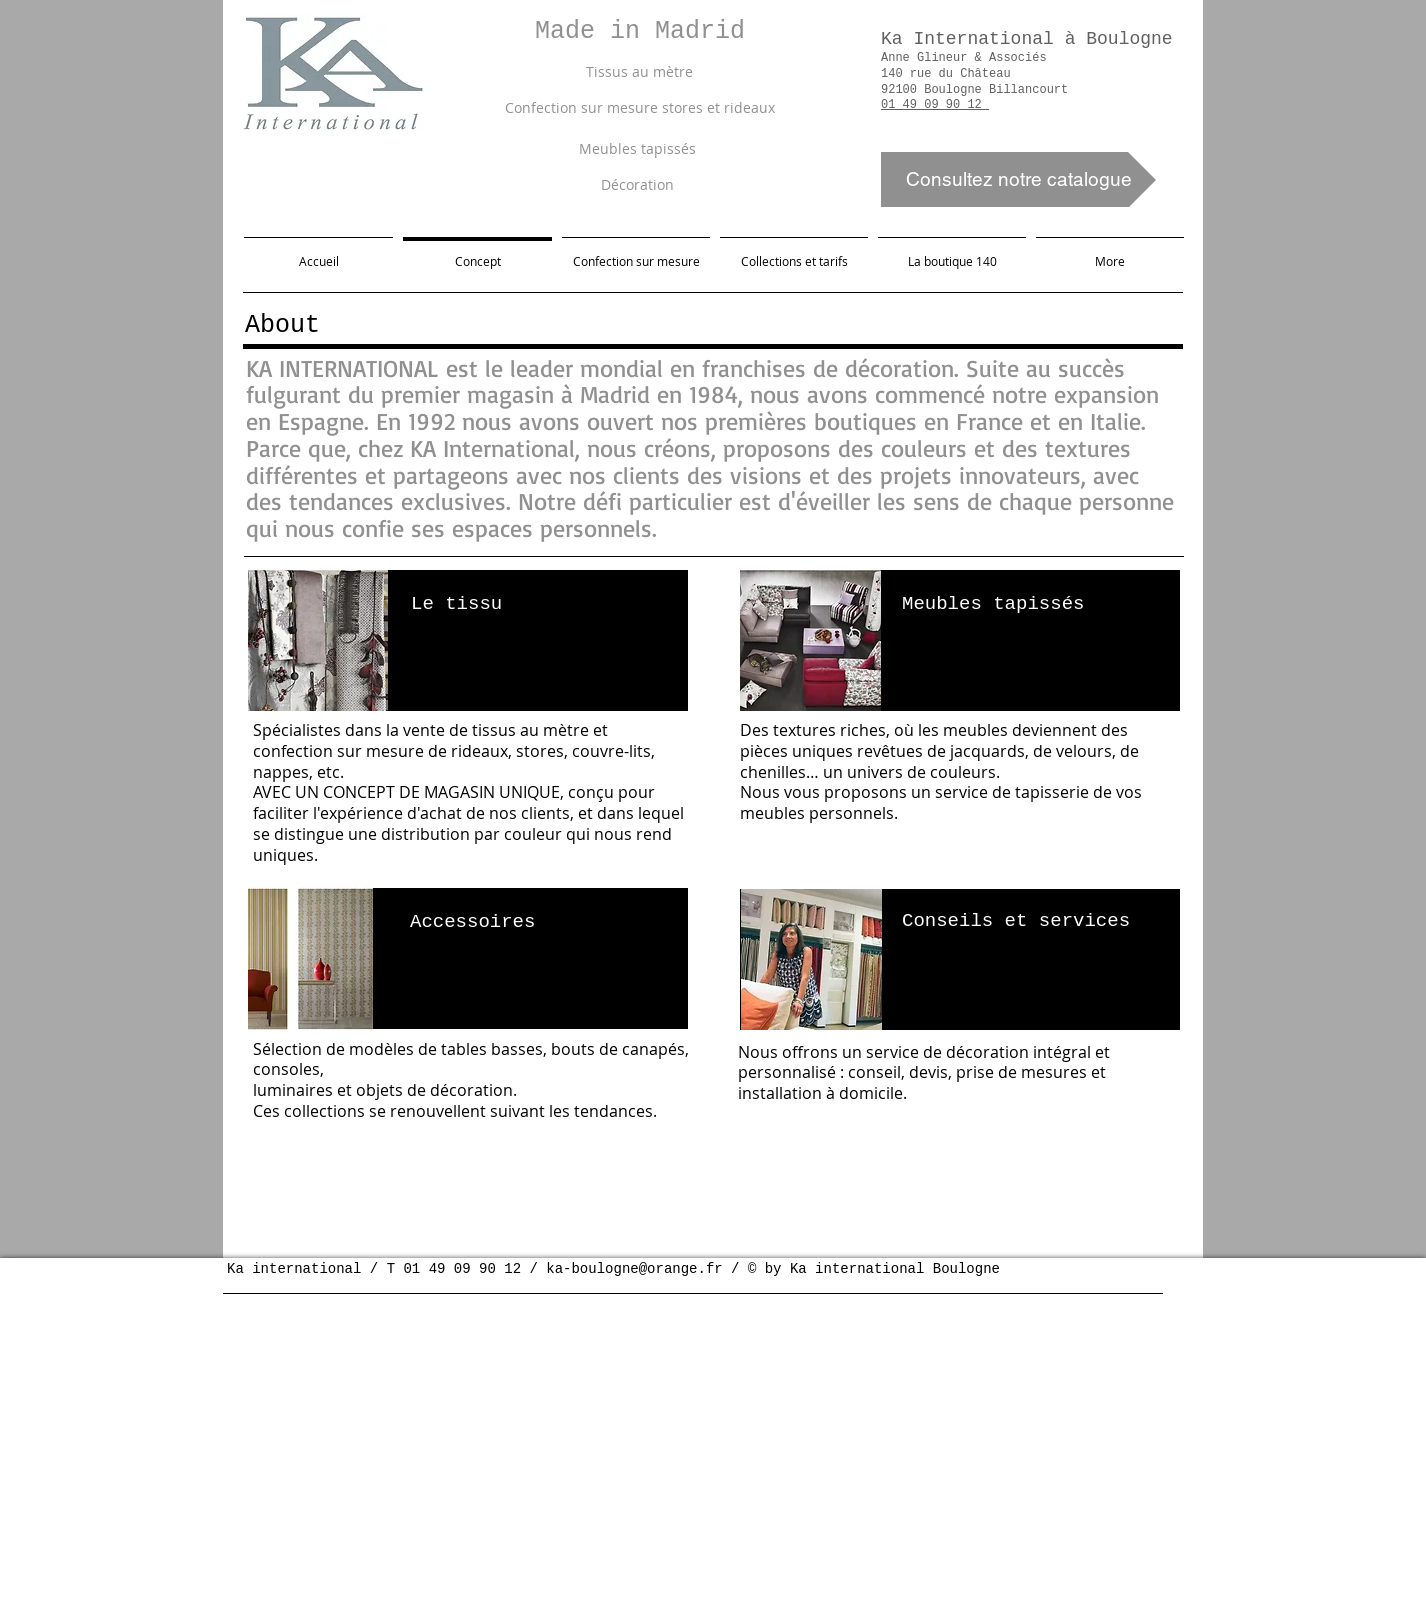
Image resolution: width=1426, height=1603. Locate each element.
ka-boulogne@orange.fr (634, 1269)
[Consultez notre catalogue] (1018, 179)
